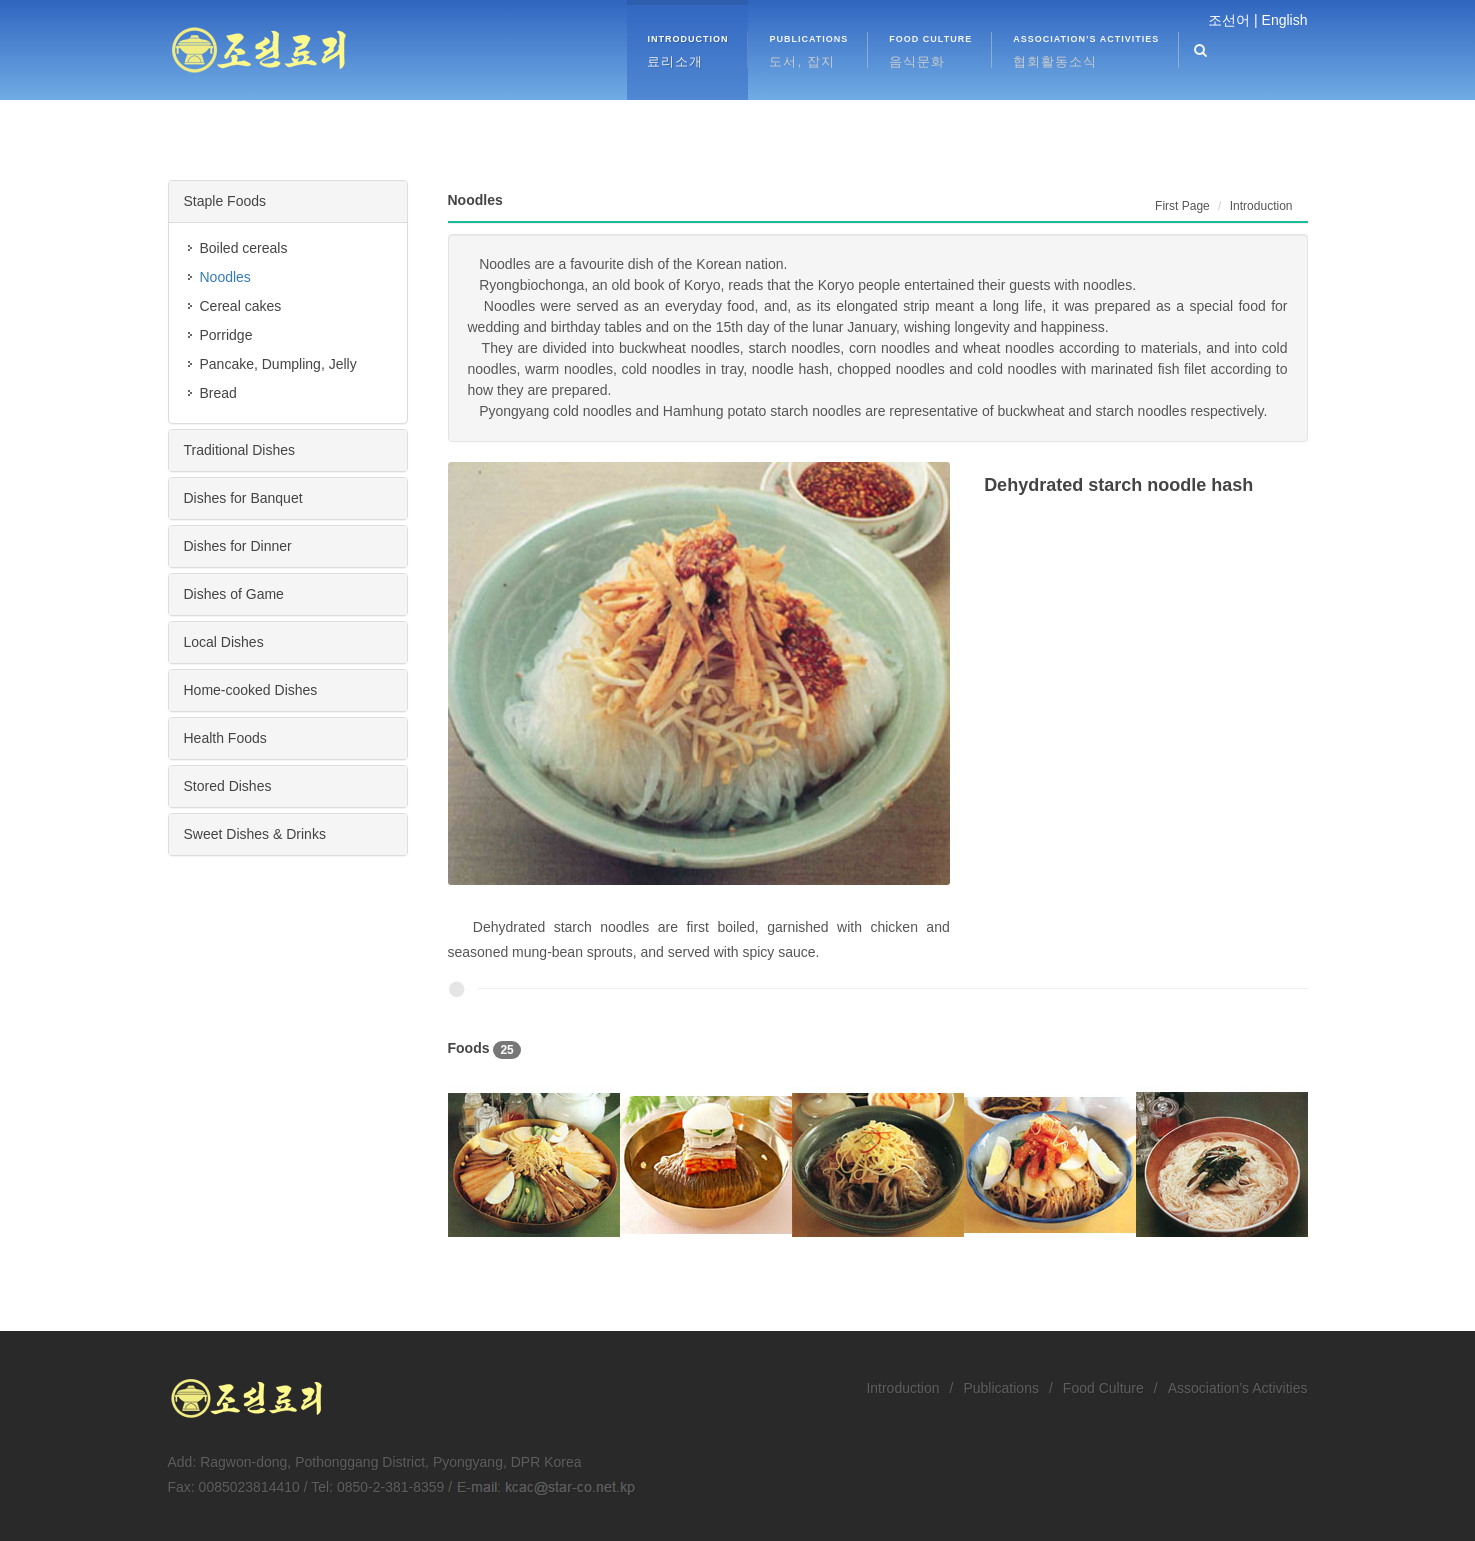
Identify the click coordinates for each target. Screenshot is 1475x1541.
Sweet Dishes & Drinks (255, 834)
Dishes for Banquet (243, 498)
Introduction (902, 1388)
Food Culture (1103, 1388)
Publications (1001, 1388)
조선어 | (1233, 20)
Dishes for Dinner (238, 546)
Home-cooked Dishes (251, 690)
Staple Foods (225, 201)
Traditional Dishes (240, 450)
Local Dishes (224, 642)
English (1285, 20)
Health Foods (225, 738)
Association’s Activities (1238, 1388)
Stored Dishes (228, 786)
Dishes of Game (234, 594)
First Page (1182, 206)
